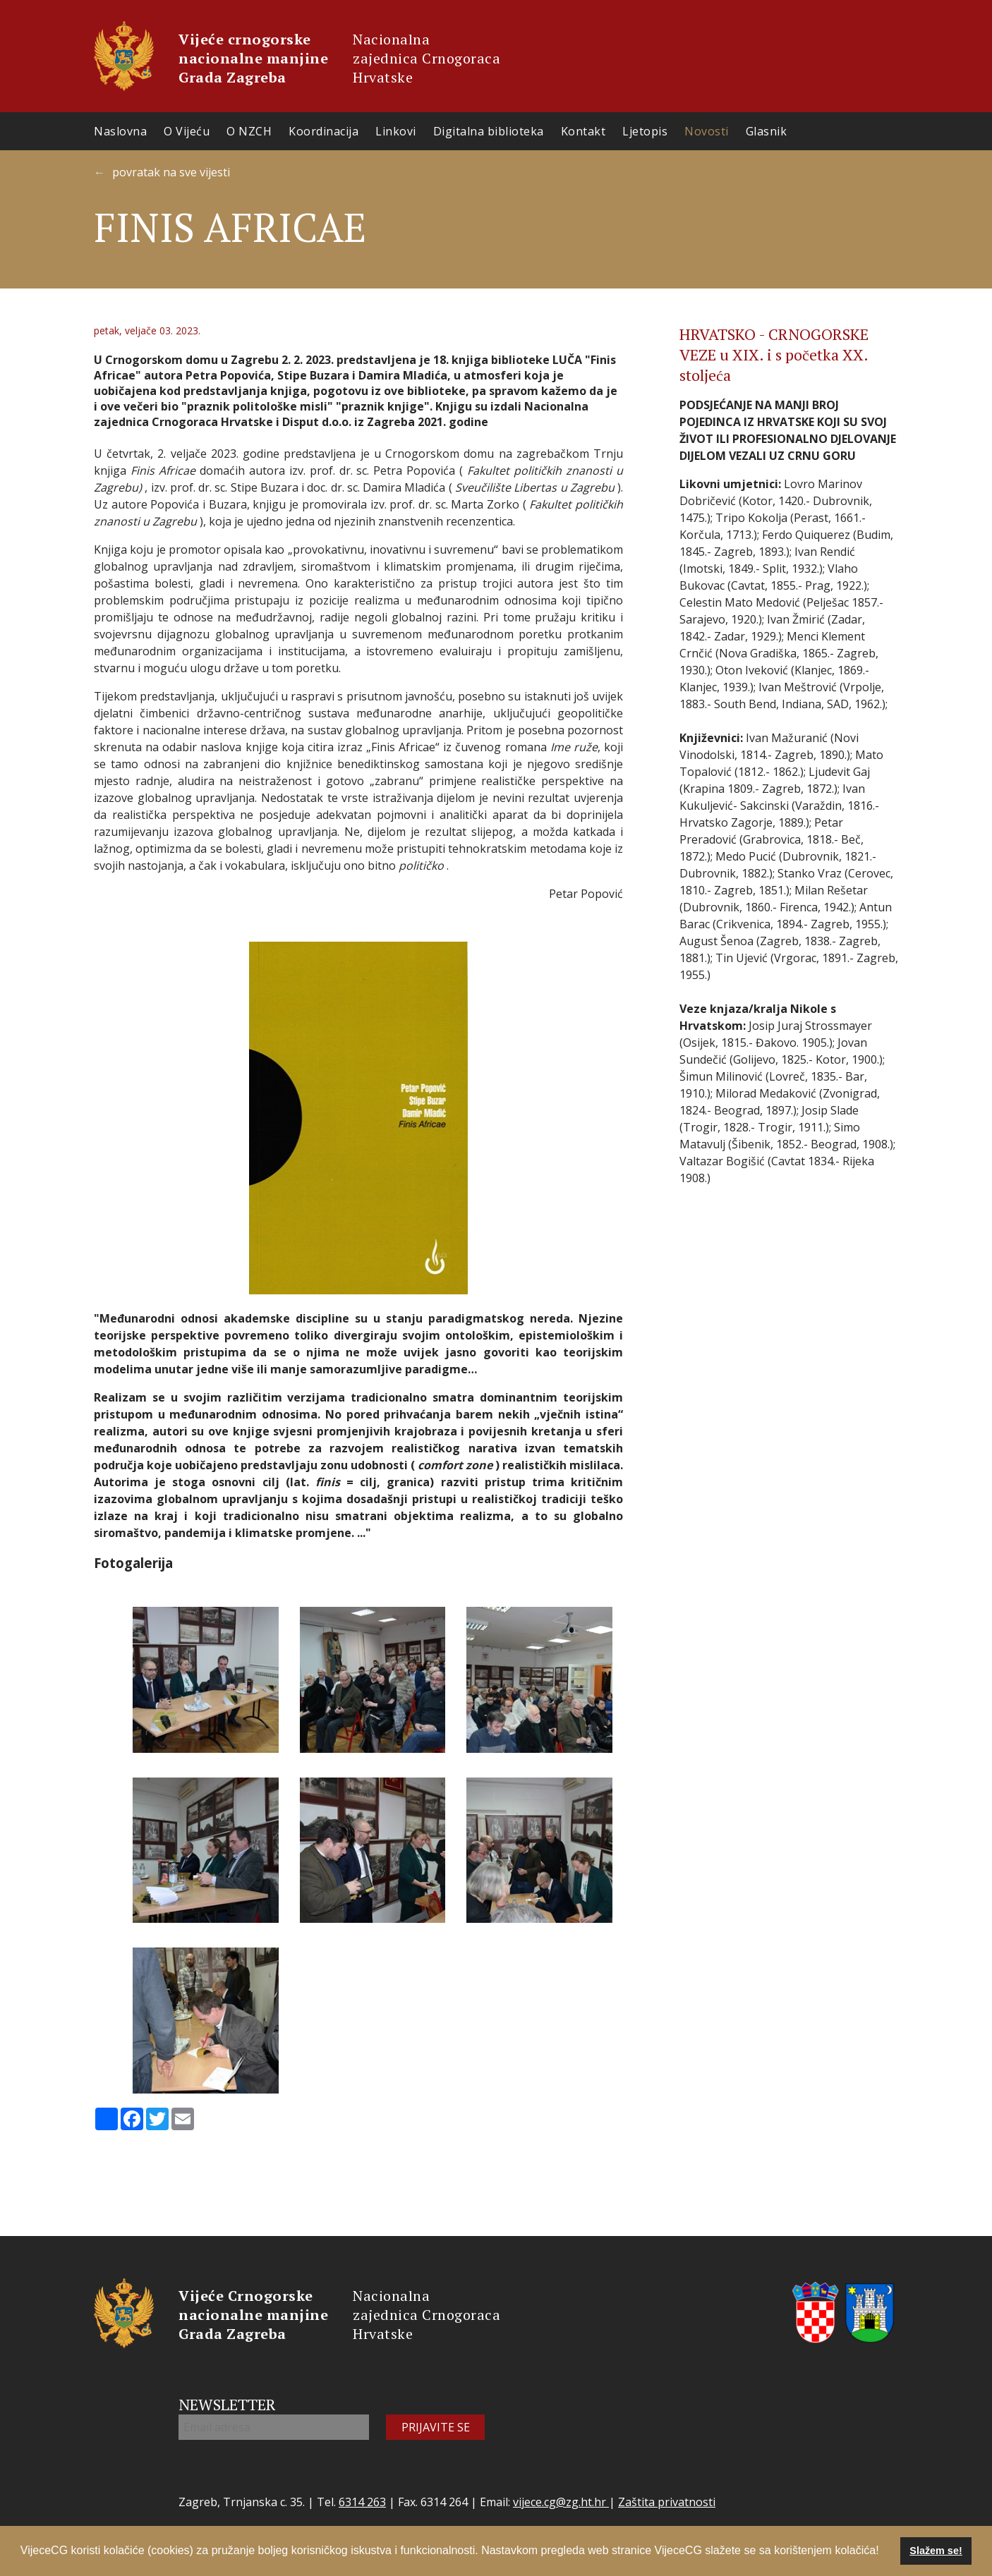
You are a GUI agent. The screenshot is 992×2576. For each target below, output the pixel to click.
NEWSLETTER (227, 2404)
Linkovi (395, 131)
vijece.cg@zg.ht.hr (561, 2502)
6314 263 (362, 2502)
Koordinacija (323, 131)
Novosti (706, 131)
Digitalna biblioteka (488, 131)
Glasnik (766, 131)
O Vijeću (187, 131)
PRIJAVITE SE (435, 2427)
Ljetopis (644, 131)
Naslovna (120, 131)
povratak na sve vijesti (171, 172)
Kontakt (583, 131)
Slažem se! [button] (935, 2550)
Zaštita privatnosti (666, 2502)
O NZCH (249, 131)
